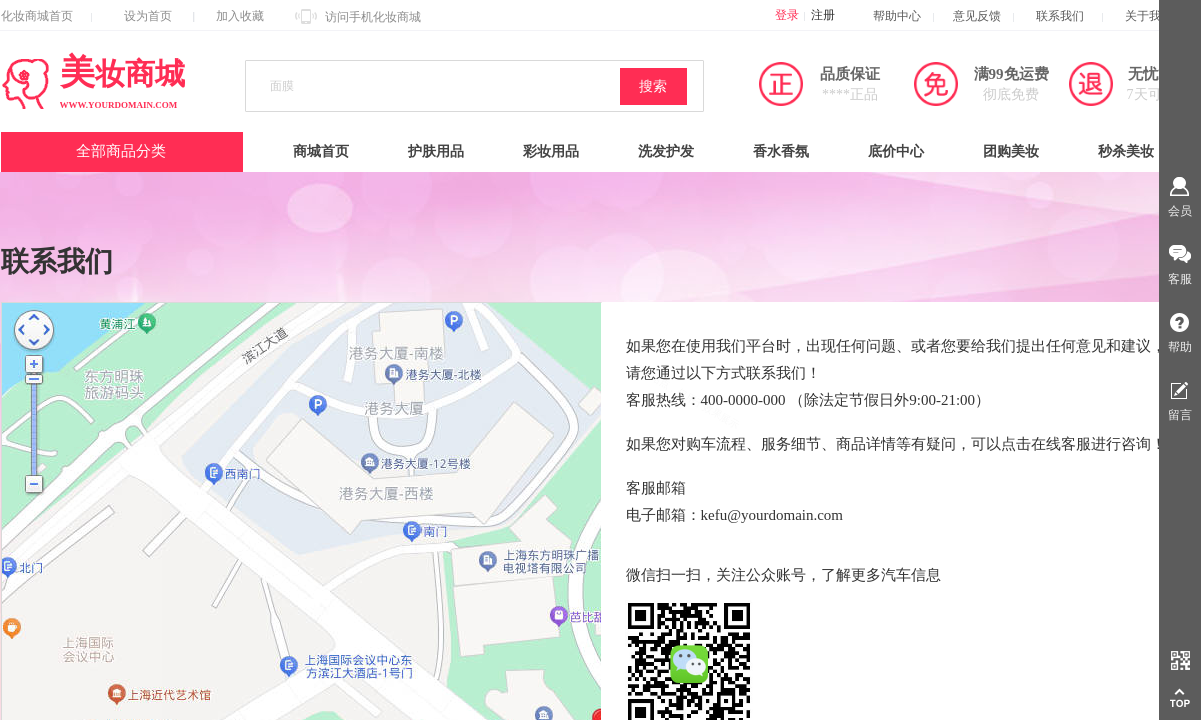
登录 (787, 15)
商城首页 (321, 151)
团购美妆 (1011, 151)
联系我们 (1069, 16)
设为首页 (148, 16)
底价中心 (896, 151)
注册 (823, 15)
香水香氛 (781, 151)
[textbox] (441, 86)
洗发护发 (666, 151)
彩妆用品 (551, 151)
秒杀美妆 (1126, 151)
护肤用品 (436, 151)
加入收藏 (240, 16)
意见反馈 (977, 16)
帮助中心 (897, 16)
